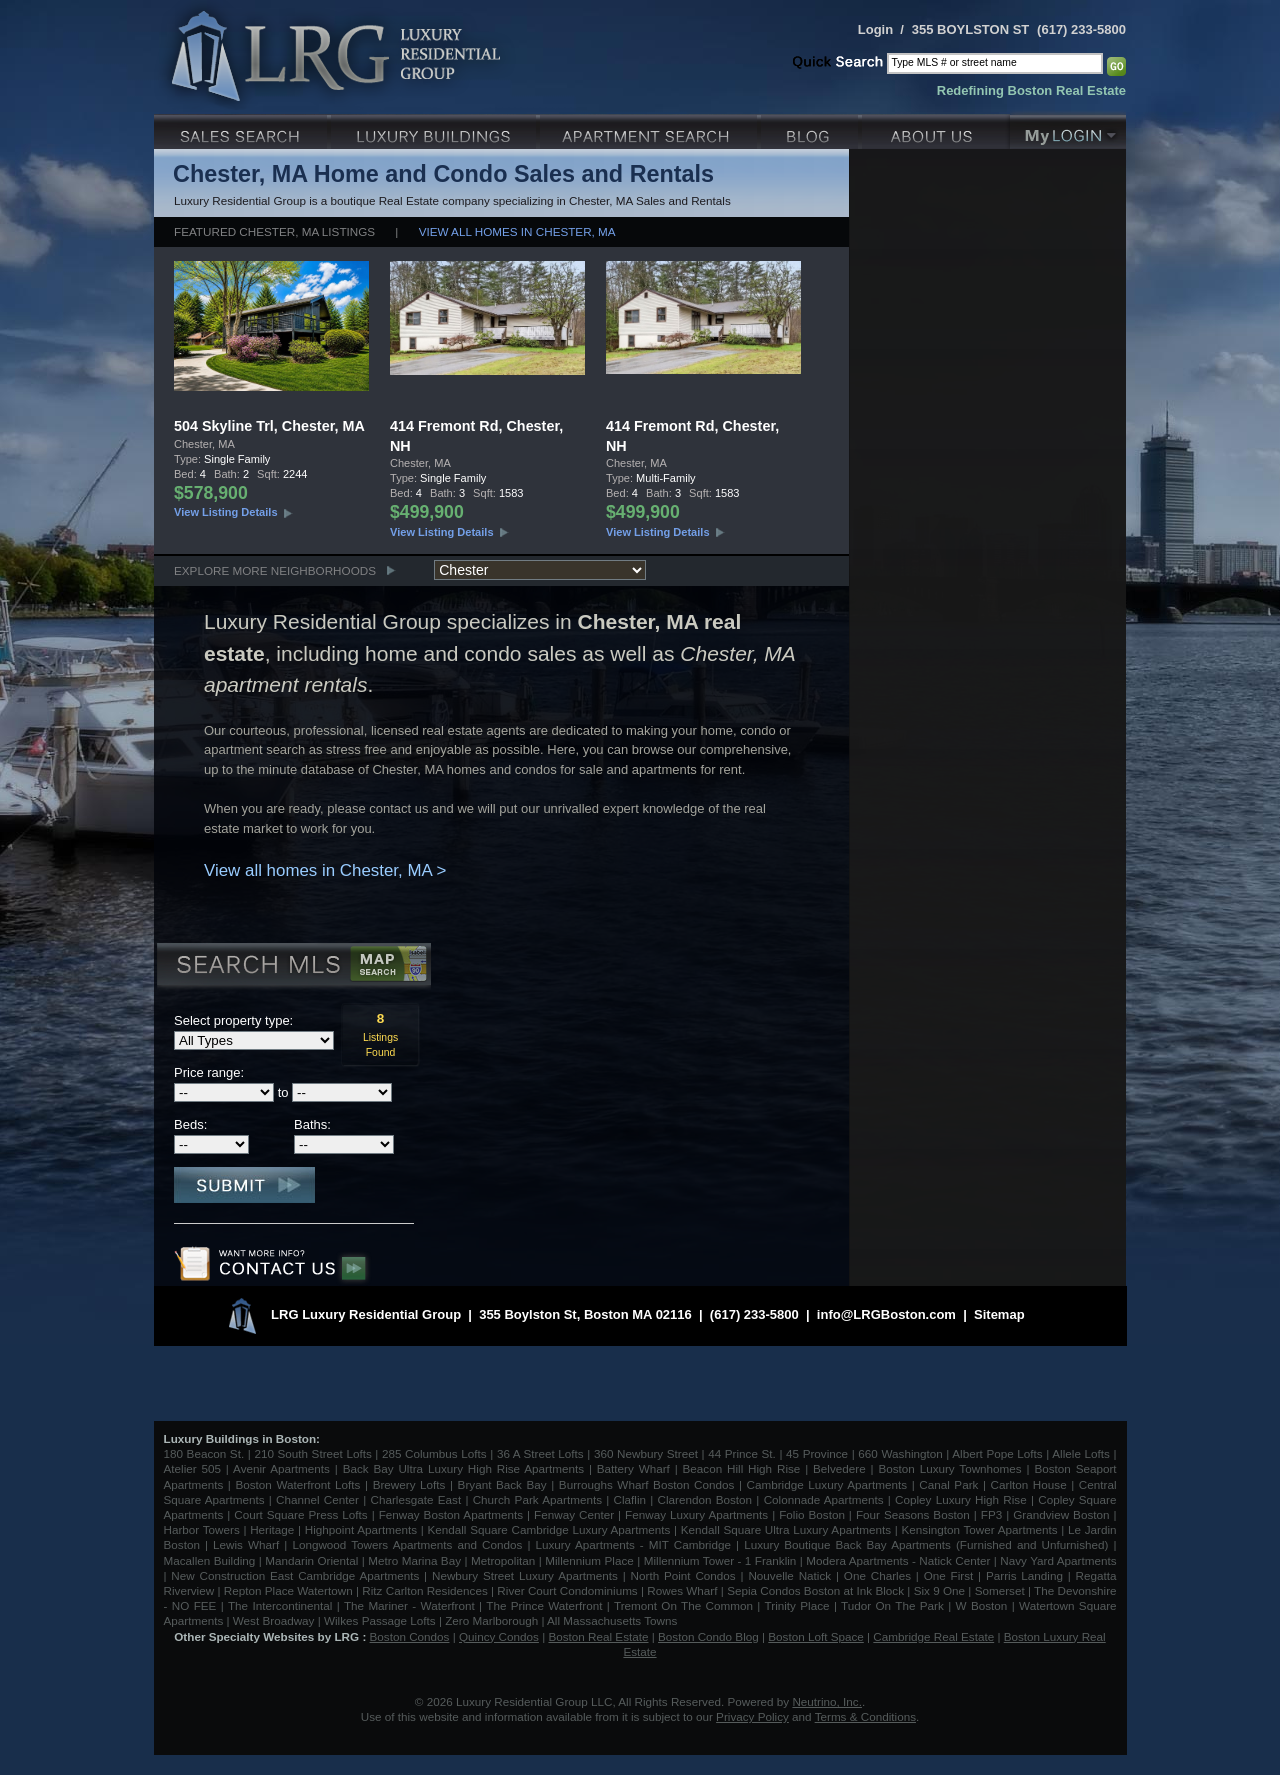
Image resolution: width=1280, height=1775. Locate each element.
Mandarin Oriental (311, 1560)
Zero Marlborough (491, 1620)
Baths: (312, 1124)
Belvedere (839, 1468)
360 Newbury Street (646, 1453)
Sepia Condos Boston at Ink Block (815, 1590)
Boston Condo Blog (708, 1636)
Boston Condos (410, 1636)
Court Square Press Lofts (300, 1514)
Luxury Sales (242, 129)
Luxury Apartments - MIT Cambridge (633, 1544)
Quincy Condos (499, 1636)
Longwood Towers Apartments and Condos (407, 1544)
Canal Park (948, 1484)
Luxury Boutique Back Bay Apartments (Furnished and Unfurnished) (926, 1544)
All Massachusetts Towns (612, 1620)
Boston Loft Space (816, 1636)
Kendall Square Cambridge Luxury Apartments (550, 1529)
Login (875, 29)
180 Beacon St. (204, 1453)
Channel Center (317, 1499)
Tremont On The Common (683, 1605)
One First (949, 1575)
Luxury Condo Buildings (435, 129)
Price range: (209, 1072)
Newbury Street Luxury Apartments (525, 1575)
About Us (936, 129)
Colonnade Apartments (824, 1499)
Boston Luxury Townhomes (949, 1468)
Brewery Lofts (409, 1484)
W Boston (984, 1605)
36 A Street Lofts (540, 1453)
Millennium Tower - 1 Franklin (720, 1560)
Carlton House (1029, 1484)
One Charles (877, 1575)
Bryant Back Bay (502, 1484)
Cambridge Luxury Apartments (827, 1484)
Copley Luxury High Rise (961, 1499)
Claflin (632, 1499)
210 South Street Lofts (312, 1453)
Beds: (190, 1124)
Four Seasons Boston (915, 1514)
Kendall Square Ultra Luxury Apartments (786, 1529)
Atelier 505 (195, 1468)
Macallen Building (210, 1560)
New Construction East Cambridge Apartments (295, 1575)
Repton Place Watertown (288, 1590)
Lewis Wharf (246, 1544)
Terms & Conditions (865, 1716)
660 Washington (900, 1453)
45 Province (817, 1453)
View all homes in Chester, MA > (325, 870)
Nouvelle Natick (789, 1575)
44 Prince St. (742, 1453)
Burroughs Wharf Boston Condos (647, 1484)
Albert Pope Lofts (997, 1453)
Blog (811, 129)
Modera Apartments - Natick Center (898, 1560)
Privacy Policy (752, 1716)
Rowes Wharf (682, 1590)
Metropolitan (505, 1560)
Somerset (1000, 1590)
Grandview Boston (1061, 1514)
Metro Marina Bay (414, 1560)
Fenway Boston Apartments (451, 1514)
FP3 (993, 1514)
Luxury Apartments (650, 129)
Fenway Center (574, 1514)
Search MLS (292, 967)
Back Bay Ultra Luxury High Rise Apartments (463, 1468)
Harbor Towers (202, 1529)
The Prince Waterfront (544, 1605)
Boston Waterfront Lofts (297, 1484)
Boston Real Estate (598, 1636)
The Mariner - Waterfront (409, 1605)
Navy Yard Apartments (1058, 1560)
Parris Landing (1024, 1575)
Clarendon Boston (705, 1499)
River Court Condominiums (567, 1590)
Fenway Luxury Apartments (696, 1514)
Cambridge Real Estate (933, 1636)
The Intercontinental (280, 1605)
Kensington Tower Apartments (980, 1529)
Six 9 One (939, 1590)
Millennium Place (589, 1560)
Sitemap (999, 1314)
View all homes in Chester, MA (517, 231)
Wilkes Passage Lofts (380, 1620)
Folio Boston (812, 1514)
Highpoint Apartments (363, 1529)
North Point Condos (683, 1575)
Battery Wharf (633, 1468)
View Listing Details (226, 512)
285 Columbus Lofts (434, 1453)
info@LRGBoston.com (886, 1314)
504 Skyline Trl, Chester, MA (269, 426)
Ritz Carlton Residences (424, 1590)
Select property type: (233, 1020)
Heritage (272, 1529)
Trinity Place (799, 1605)
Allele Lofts (1081, 1453)
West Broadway (274, 1620)
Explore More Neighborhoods (275, 570)
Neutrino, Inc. (827, 1701)
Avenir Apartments (281, 1468)
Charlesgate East (415, 1499)
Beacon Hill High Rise (742, 1468)
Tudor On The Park (892, 1605)
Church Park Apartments (537, 1499)
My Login (1068, 129)
